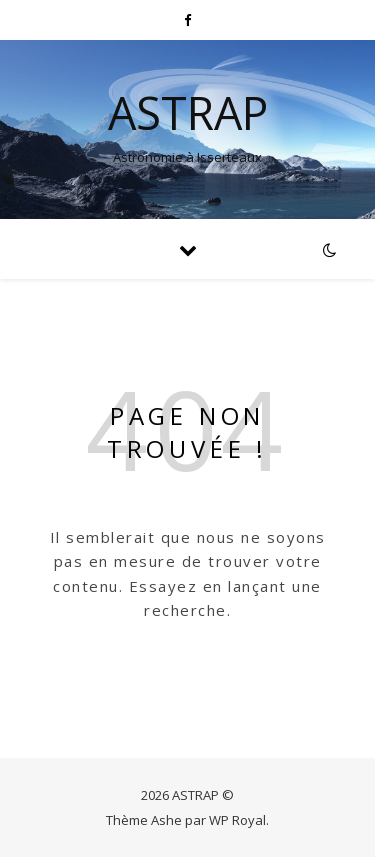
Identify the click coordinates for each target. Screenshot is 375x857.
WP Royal (237, 820)
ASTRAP (188, 112)
